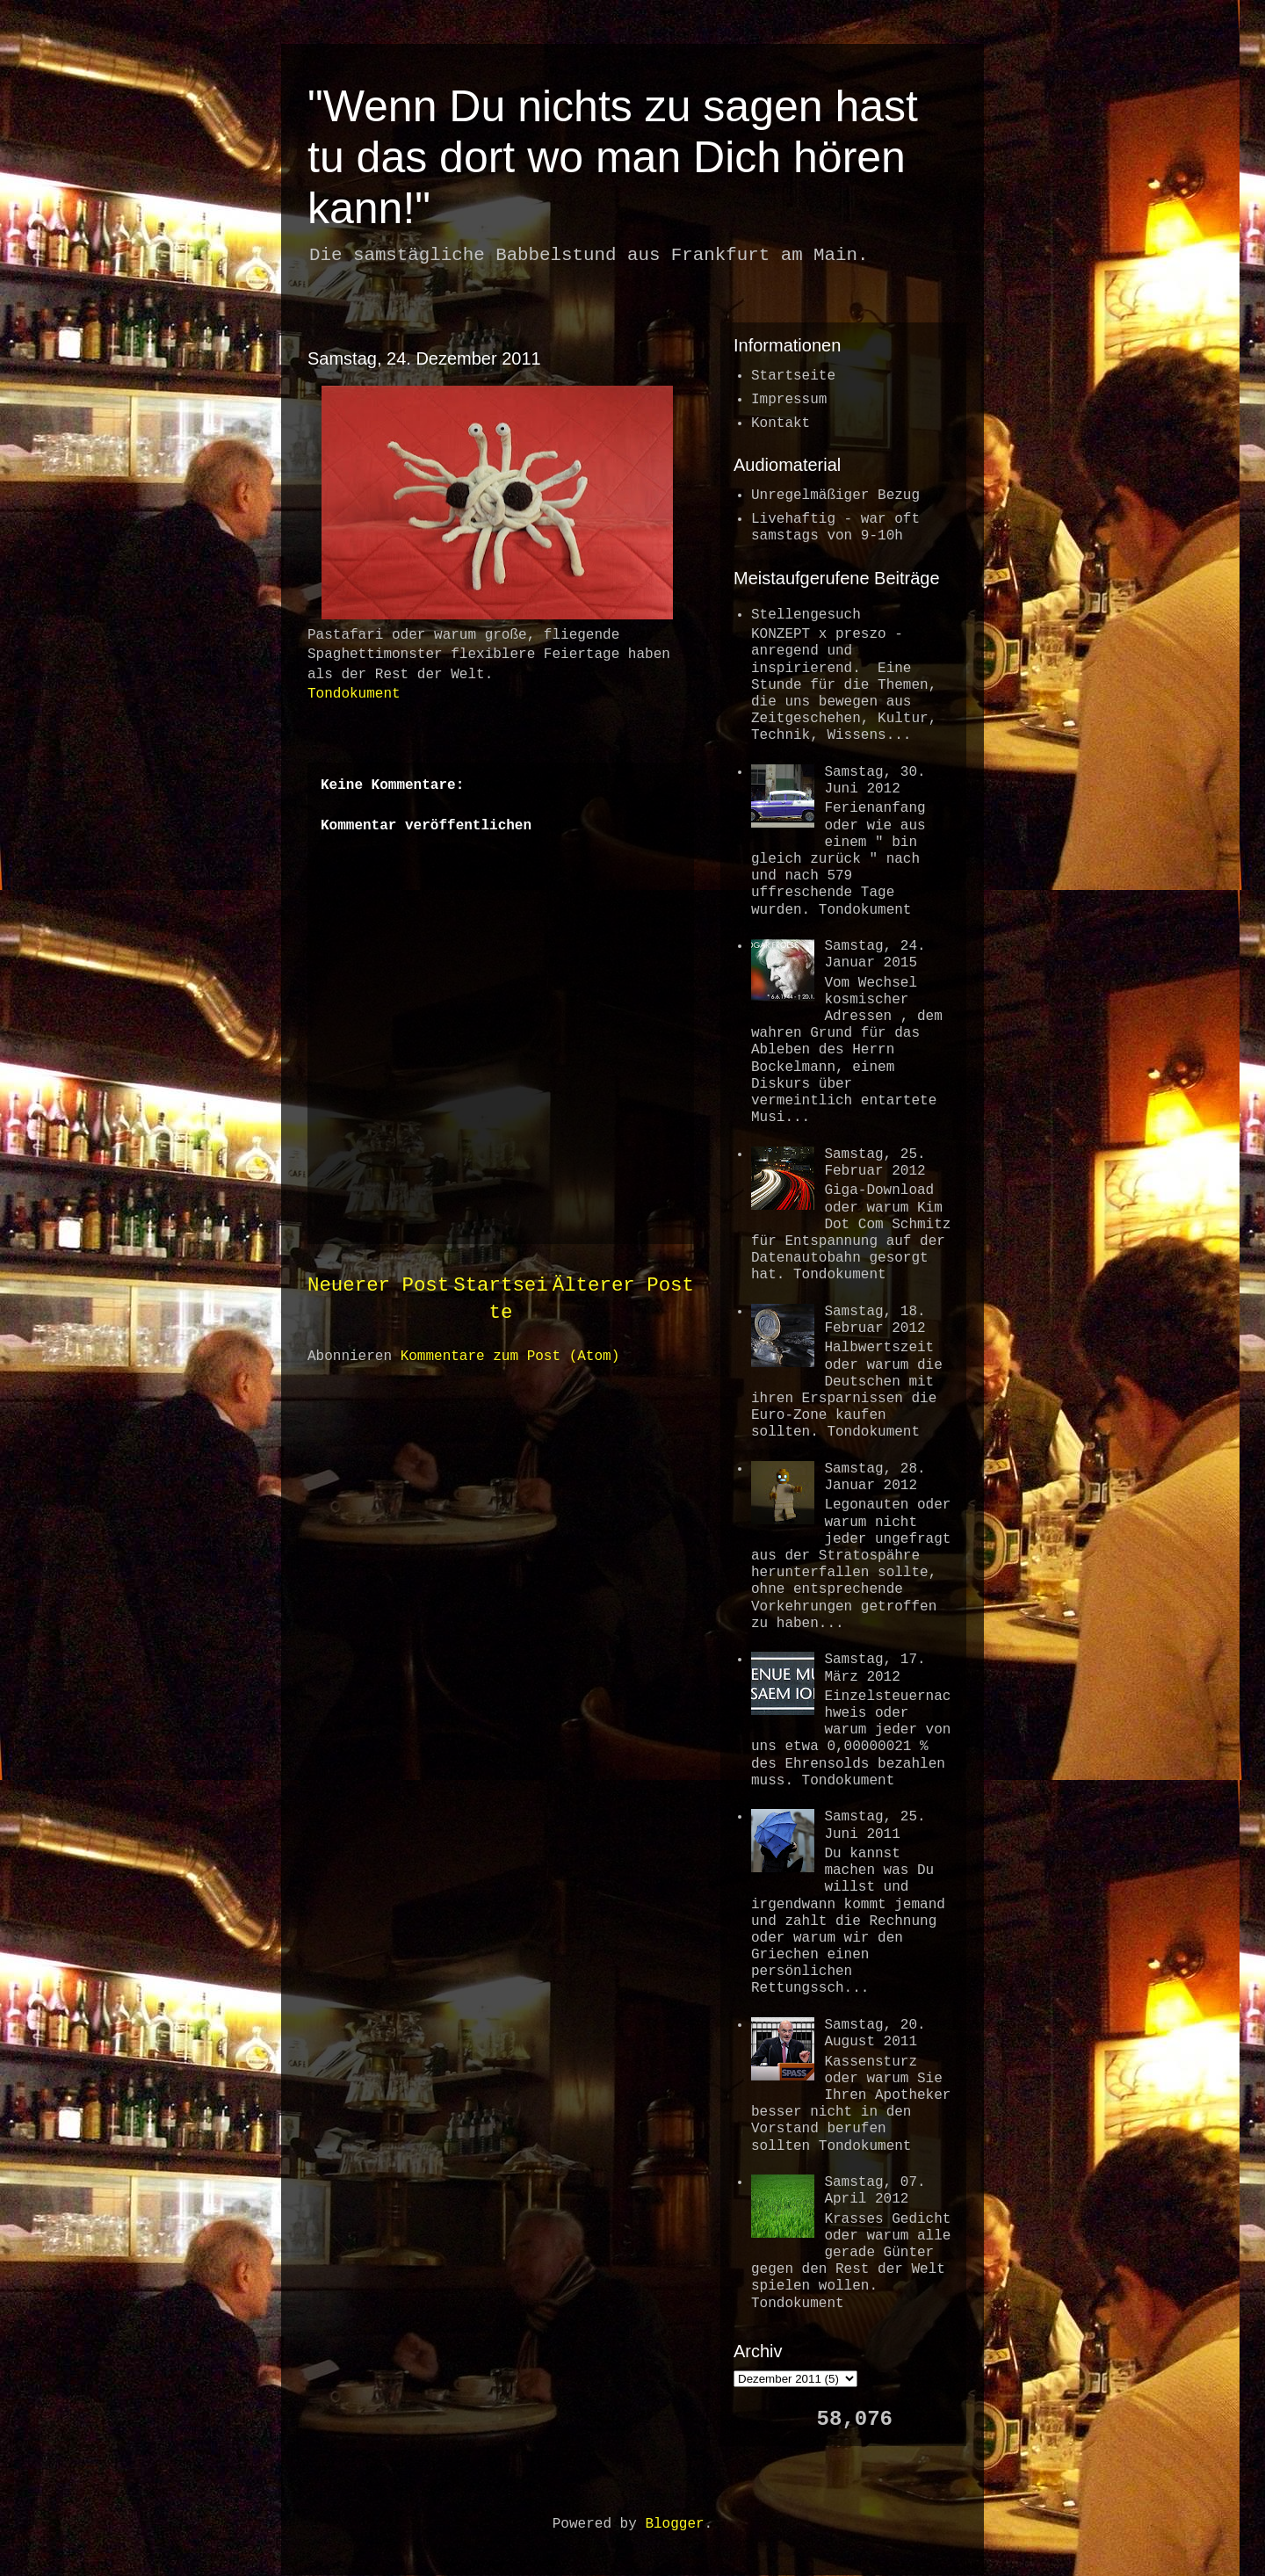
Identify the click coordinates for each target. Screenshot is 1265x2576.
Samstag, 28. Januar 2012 (874, 1477)
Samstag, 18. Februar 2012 (874, 1320)
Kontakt (780, 423)
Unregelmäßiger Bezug (835, 495)
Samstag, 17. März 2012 (874, 1668)
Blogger (674, 2524)
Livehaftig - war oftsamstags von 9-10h (835, 527)
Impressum (789, 400)
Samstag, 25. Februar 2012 (874, 1163)
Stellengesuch (806, 615)
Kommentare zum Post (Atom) (510, 1356)
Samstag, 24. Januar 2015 (874, 954)
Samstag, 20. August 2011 (874, 2033)
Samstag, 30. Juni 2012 (874, 780)
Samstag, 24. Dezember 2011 (424, 358)
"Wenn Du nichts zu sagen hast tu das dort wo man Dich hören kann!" (612, 157)
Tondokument (354, 694)
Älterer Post (623, 1285)
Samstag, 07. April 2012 (874, 2190)
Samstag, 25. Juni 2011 (874, 1825)
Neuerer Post (378, 1285)
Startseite (793, 376)
